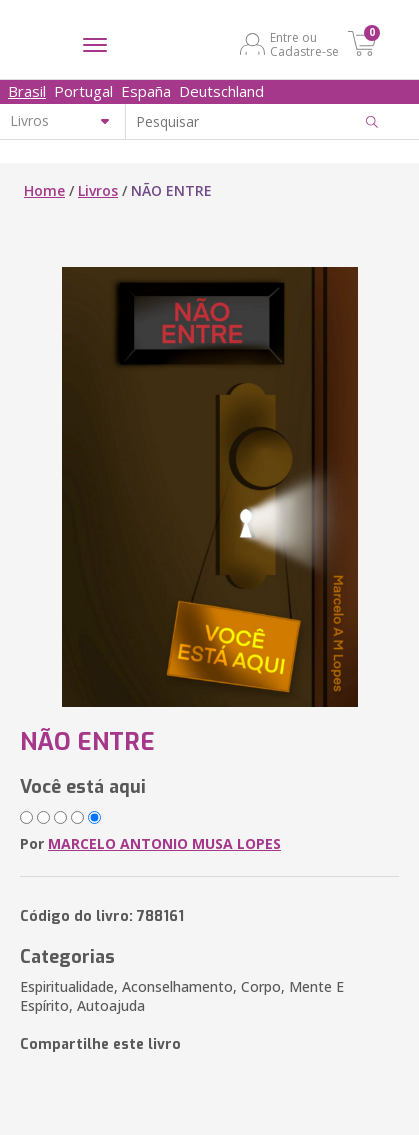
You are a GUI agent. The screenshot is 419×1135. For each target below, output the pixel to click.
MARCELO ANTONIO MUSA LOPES (164, 843)
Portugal (83, 91)
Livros (98, 190)
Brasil (27, 91)
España (146, 91)
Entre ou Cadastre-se (304, 44)
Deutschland (221, 91)
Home (44, 190)
